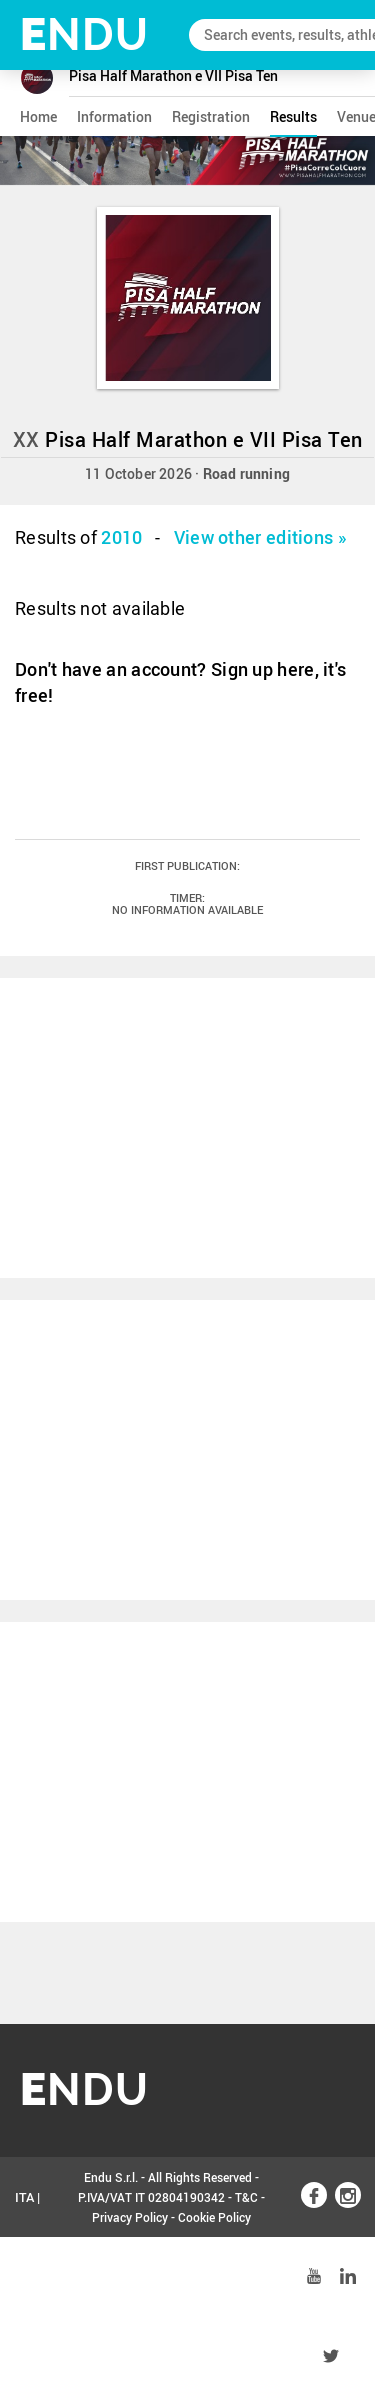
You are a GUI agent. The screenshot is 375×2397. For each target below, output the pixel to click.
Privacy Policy (130, 2217)
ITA (24, 2197)
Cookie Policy (214, 2217)
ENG (28, 2277)
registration (211, 116)
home (38, 116)
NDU (84, 34)
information (114, 116)
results (293, 116)
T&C (246, 2197)
